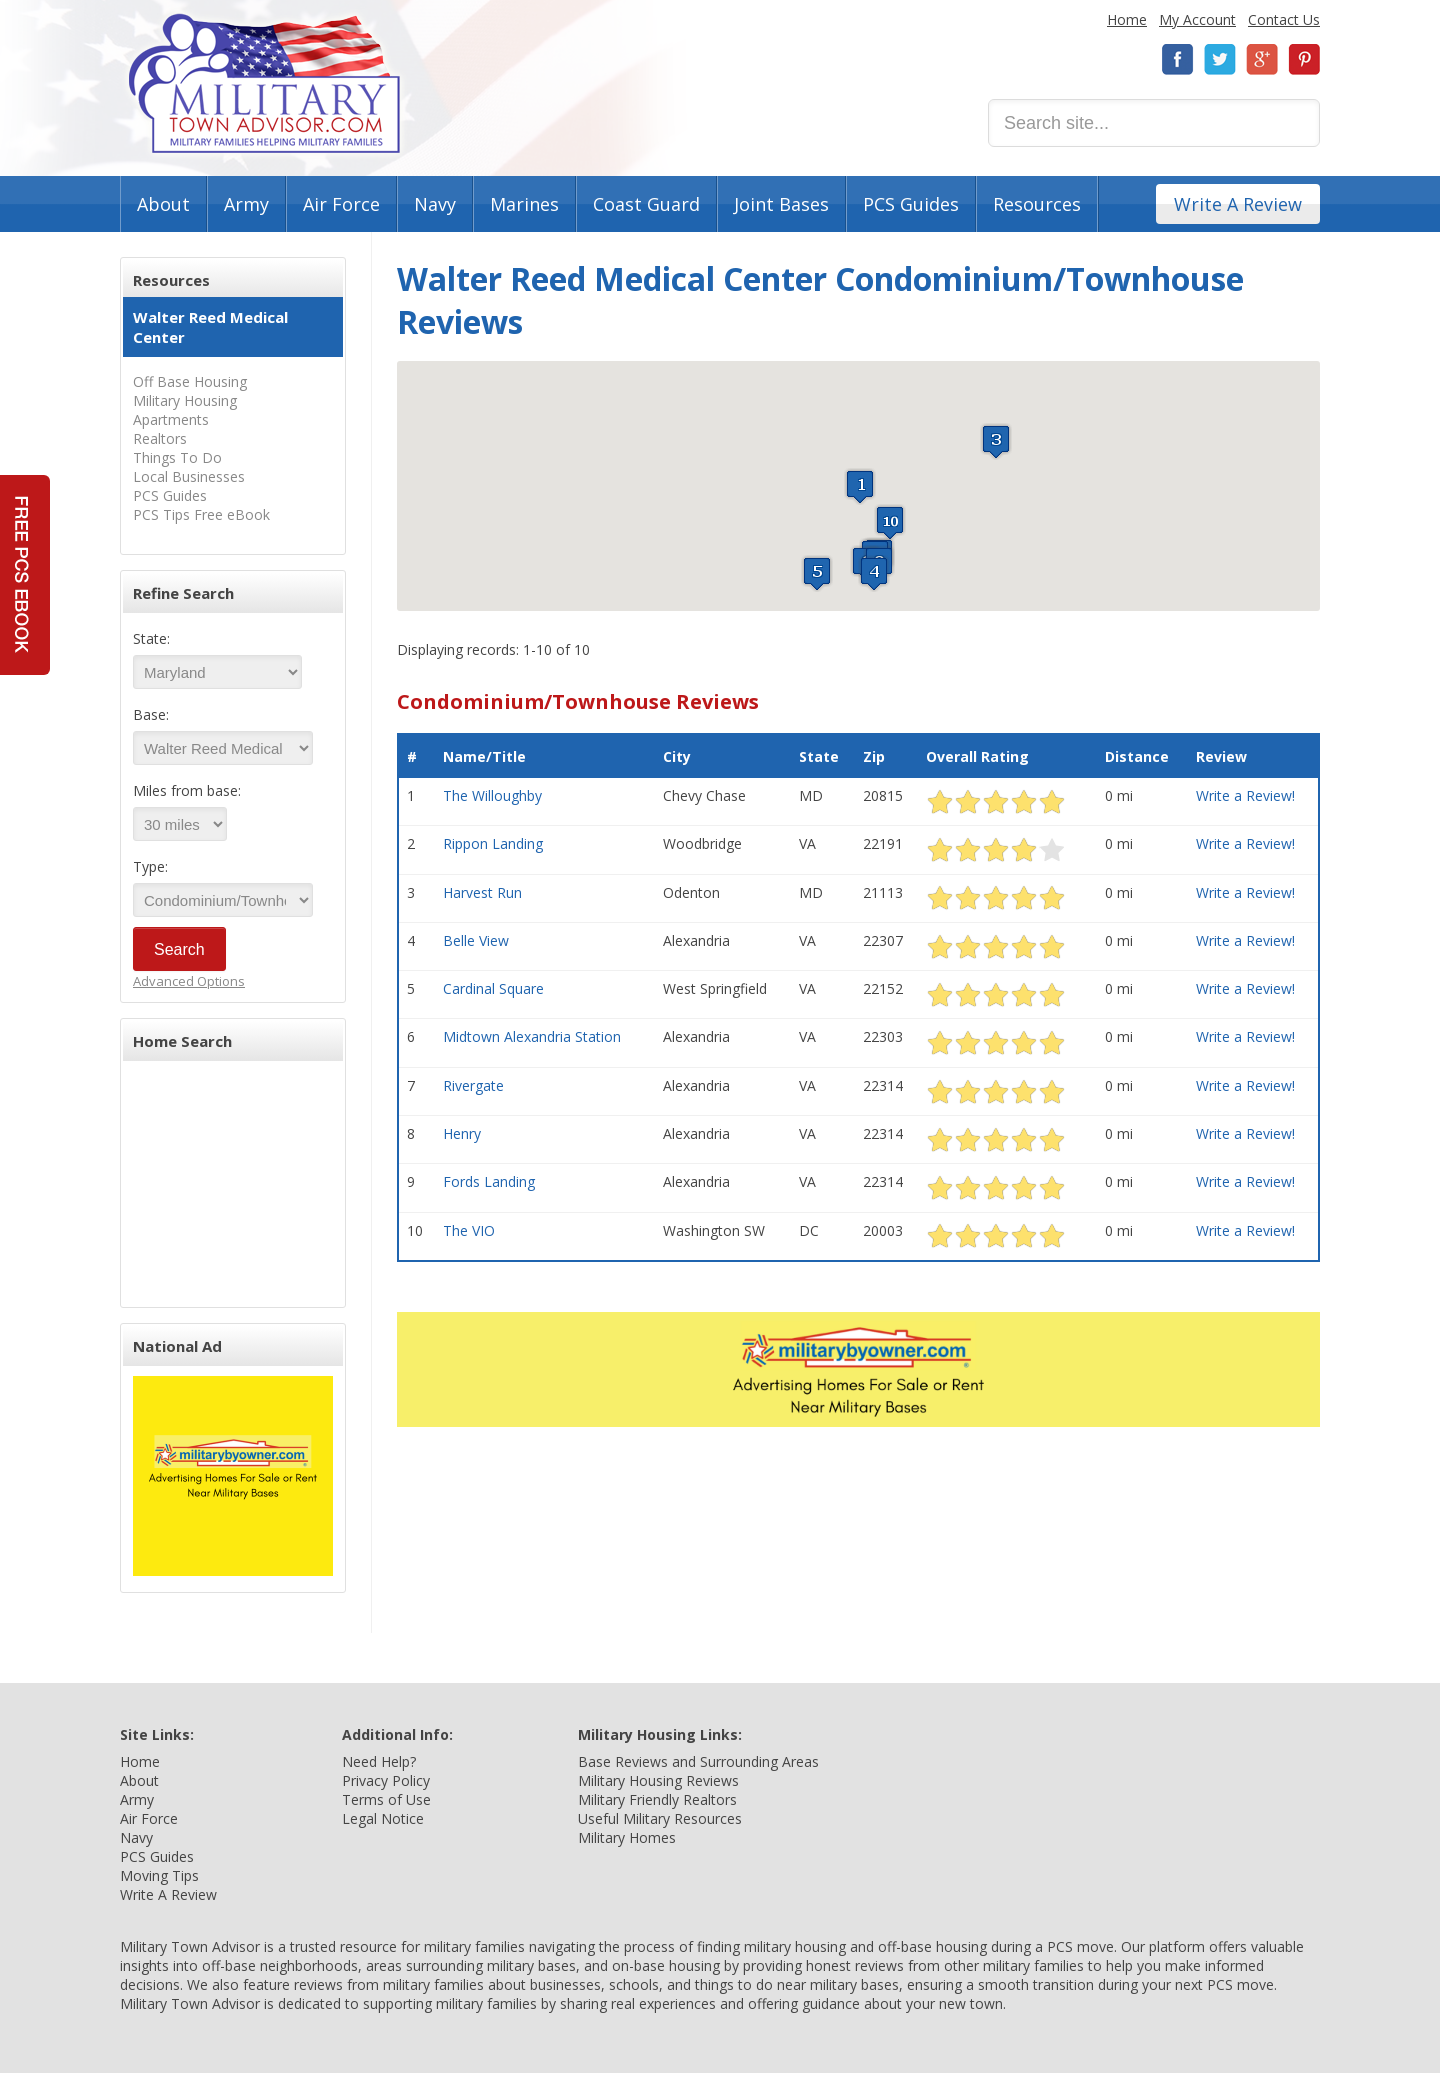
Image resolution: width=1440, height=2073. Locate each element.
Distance (1137, 756)
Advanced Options (189, 981)
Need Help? (379, 1761)
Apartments (171, 419)
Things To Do (177, 457)
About (163, 204)
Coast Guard (646, 204)
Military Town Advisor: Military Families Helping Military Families (264, 83)
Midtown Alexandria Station (532, 1036)
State (819, 756)
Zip (874, 756)
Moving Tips (159, 1875)
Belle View (476, 940)
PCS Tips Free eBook (201, 514)
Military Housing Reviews (658, 1780)
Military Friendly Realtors (657, 1799)
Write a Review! (1245, 795)
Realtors (160, 438)
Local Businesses (189, 476)
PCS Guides (911, 204)
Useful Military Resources (660, 1818)
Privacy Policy (386, 1780)
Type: (150, 866)
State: (151, 638)
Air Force (341, 204)
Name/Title (484, 756)
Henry (462, 1133)
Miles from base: (187, 790)
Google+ (1262, 59)
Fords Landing (489, 1181)
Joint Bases (781, 204)
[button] (860, 486)
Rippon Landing (493, 843)
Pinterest (1304, 59)
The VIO (469, 1230)
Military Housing (185, 400)
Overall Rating (977, 756)
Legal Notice (383, 1818)
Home (1127, 19)
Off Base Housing (190, 381)
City (677, 756)
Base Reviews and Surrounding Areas (698, 1761)
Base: (151, 714)
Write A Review (1238, 204)
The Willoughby (492, 795)
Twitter (1220, 59)
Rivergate (473, 1085)
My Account (1197, 19)
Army (246, 204)
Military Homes (627, 1837)
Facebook (1178, 59)
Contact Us (1284, 19)
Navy (435, 204)
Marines (524, 204)
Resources (1037, 204)
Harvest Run (482, 892)
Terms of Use (386, 1799)
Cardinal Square (493, 988)
